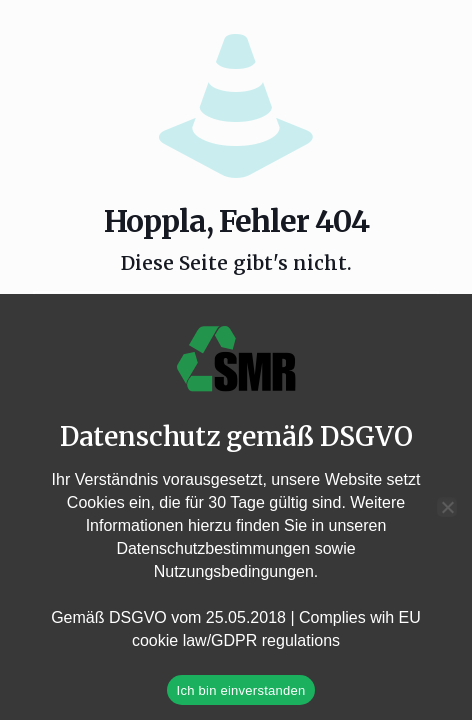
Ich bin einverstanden (241, 690)
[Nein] (447, 507)
